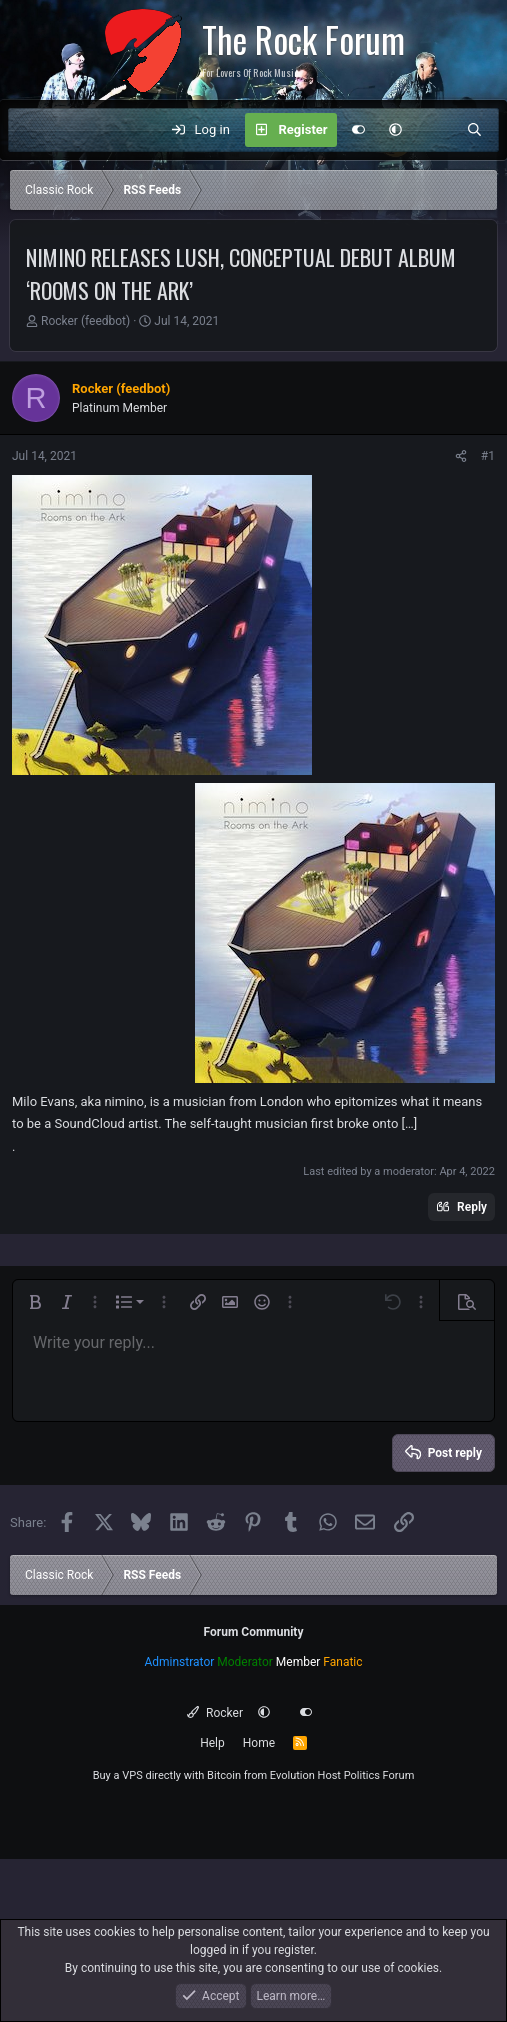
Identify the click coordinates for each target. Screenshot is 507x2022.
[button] (395, 130)
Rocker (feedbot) (85, 321)
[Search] (474, 130)
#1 (488, 456)
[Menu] (34, 130)
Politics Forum (379, 1775)
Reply (472, 1207)
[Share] (461, 456)
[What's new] (434, 130)
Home (259, 1743)
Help (212, 1743)
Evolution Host (305, 1775)
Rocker (214, 1713)
